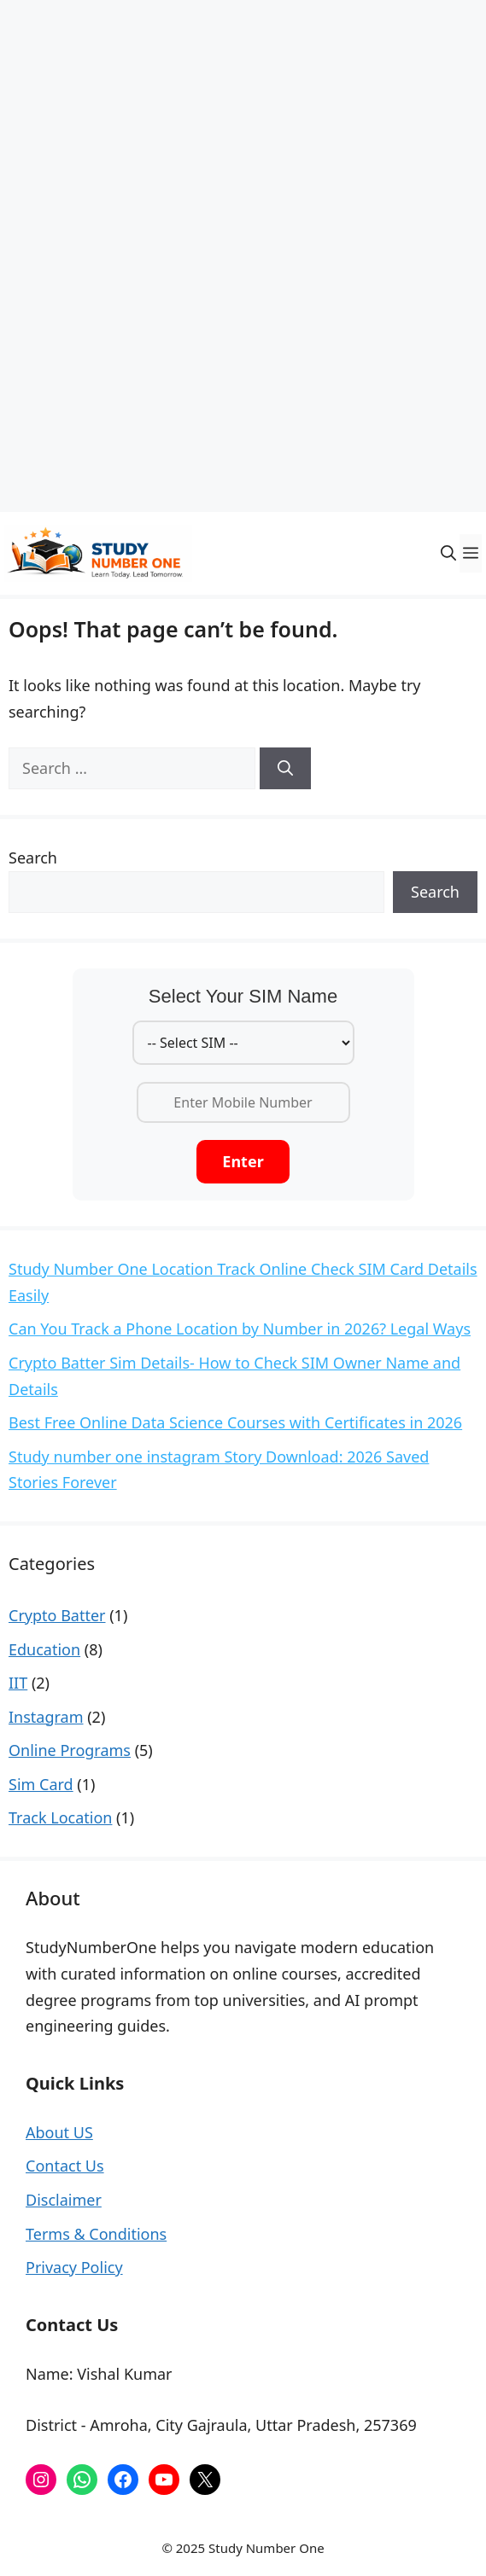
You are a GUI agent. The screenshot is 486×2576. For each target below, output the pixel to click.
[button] (448, 553)
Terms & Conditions (96, 2234)
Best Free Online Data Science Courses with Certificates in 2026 (235, 1422)
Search (33, 857)
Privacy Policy (74, 2267)
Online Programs (70, 1750)
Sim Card (41, 1784)
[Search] (285, 768)
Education (44, 1649)
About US (59, 2132)
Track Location (60, 1817)
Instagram (46, 1717)
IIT (18, 1682)
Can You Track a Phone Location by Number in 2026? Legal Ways (240, 1328)
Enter (242, 1161)
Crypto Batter (57, 1615)
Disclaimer (64, 2199)
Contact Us (65, 2165)
